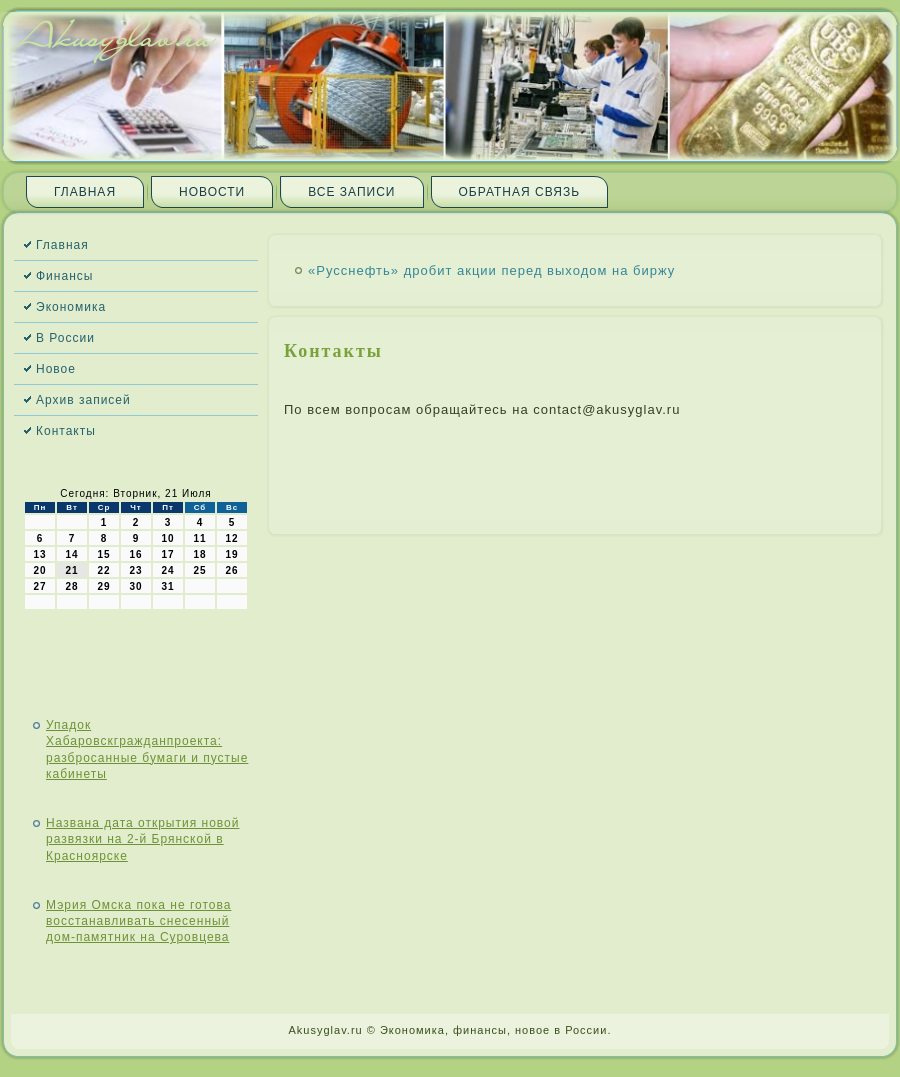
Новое (56, 369)
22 (103, 570)
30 (135, 586)
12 (231, 538)
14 (71, 554)
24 (167, 570)
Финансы (64, 276)
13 (39, 554)
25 (199, 570)
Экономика (71, 307)
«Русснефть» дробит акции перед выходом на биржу (491, 270)
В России (65, 338)
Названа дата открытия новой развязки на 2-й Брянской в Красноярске (142, 839)
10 (167, 538)
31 (167, 586)
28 (71, 586)
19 (231, 554)
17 (167, 554)
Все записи (351, 192)
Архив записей (83, 400)
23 (135, 570)
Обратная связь (520, 192)
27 (39, 586)
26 (231, 570)
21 (71, 570)
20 (39, 570)
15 (103, 554)
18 (199, 554)
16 (135, 554)
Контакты (66, 431)
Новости (212, 192)
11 (199, 538)
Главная (85, 192)
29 (103, 586)
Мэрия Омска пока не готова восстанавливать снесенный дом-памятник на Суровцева (138, 921)
